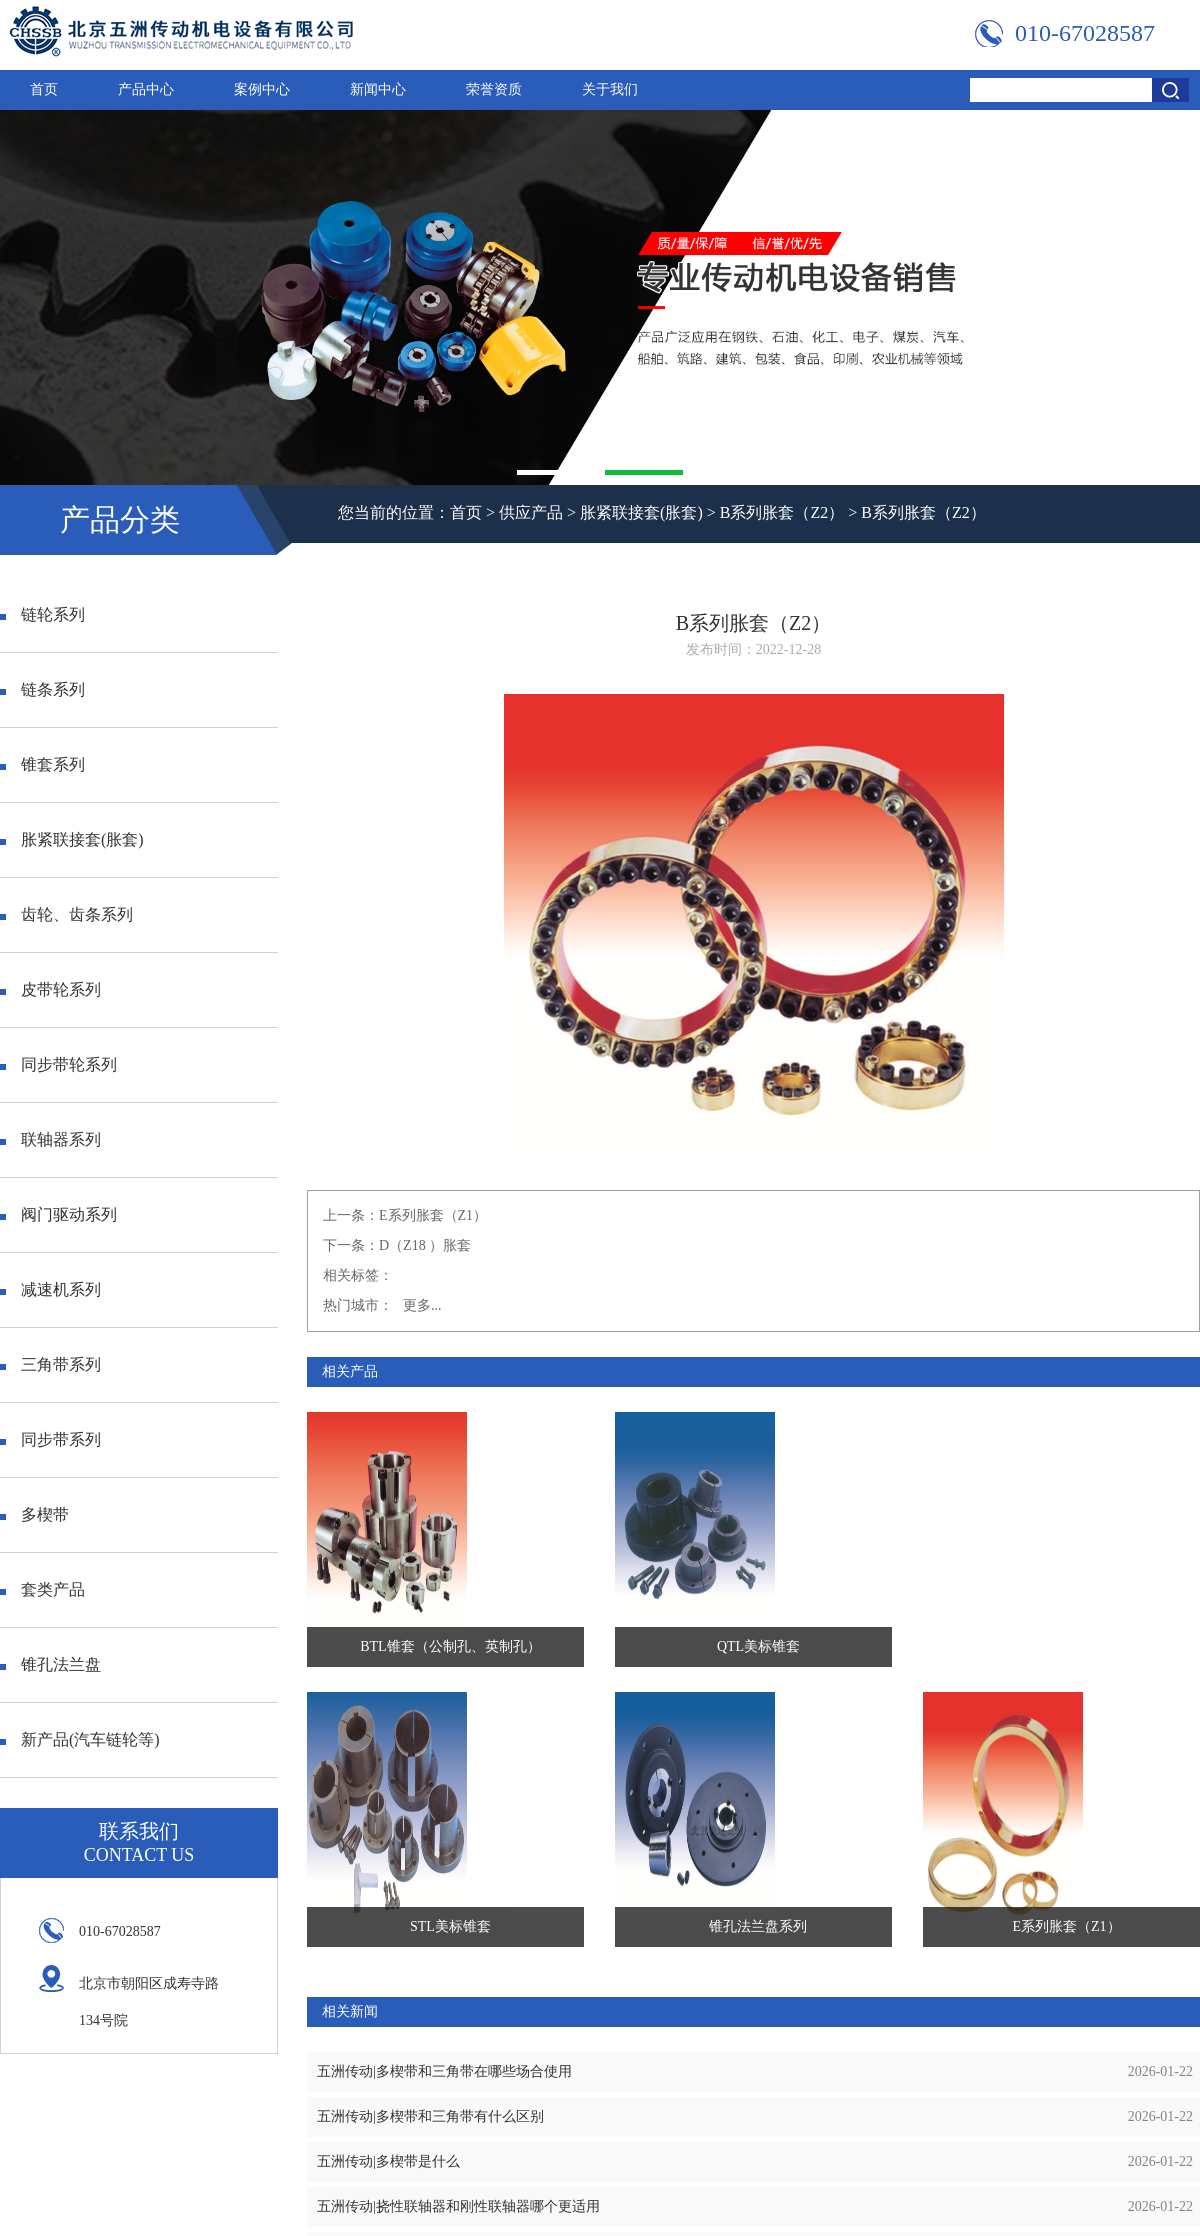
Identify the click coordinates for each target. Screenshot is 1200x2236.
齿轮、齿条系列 (66, 914)
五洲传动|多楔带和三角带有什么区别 (430, 2116)
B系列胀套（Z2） (782, 512)
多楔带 (34, 1514)
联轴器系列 (50, 1139)
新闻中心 (378, 89)
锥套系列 (42, 764)
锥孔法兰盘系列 (758, 1926)
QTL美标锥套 (758, 1646)
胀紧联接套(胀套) (641, 512)
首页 (44, 89)
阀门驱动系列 (58, 1214)
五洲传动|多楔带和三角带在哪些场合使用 (444, 2071)
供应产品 (531, 512)
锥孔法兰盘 (50, 1664)
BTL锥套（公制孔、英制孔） (450, 1646)
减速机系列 (50, 1289)
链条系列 (42, 689)
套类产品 (42, 1589)
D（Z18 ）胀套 (425, 1245)
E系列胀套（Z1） (433, 1215)
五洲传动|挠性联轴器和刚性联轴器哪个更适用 (458, 2206)
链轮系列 (42, 614)
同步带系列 (50, 1439)
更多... (422, 1305)
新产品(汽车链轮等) (80, 1739)
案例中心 (262, 89)
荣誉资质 (494, 89)
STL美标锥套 (450, 1926)
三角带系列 (50, 1364)
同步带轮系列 (58, 1064)
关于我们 (610, 89)
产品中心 (146, 89)
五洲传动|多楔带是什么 (388, 2161)
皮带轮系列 (50, 989)
